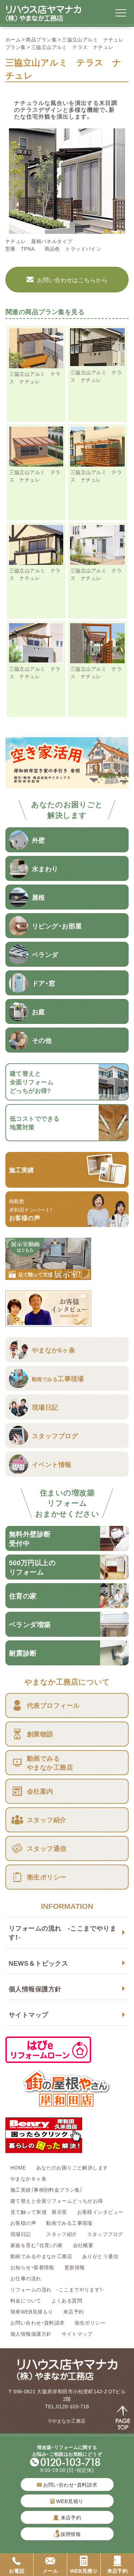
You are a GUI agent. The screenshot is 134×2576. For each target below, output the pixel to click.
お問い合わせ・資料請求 (37, 2322)
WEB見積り (66, 2500)
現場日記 (23, 2233)
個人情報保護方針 (35, 1989)
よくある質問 (67, 2300)
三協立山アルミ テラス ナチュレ (35, 377)
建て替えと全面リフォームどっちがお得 (56, 2200)
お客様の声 (23, 2222)
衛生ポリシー (90, 2322)
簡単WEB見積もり (31, 2311)
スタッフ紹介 (61, 2233)
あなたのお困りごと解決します (72, 2167)
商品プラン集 (41, 39)
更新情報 (74, 2267)
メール (50, 2565)
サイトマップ (28, 2014)
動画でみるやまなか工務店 (41, 2256)
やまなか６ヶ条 (28, 2178)
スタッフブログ (105, 2233)
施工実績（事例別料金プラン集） (46, 2189)
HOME (18, 2167)
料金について (25, 2300)
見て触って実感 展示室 (38, 2211)
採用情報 (70, 2533)
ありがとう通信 (100, 2256)
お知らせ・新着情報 (32, 2267)
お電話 (16, 2565)
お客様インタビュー (100, 2211)
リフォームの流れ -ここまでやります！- (62, 1932)
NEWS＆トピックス (38, 1963)
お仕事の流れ (25, 2278)
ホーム (13, 39)
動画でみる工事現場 (69, 2222)
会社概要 (83, 2245)
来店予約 (73, 2311)
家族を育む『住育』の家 (36, 2245)
